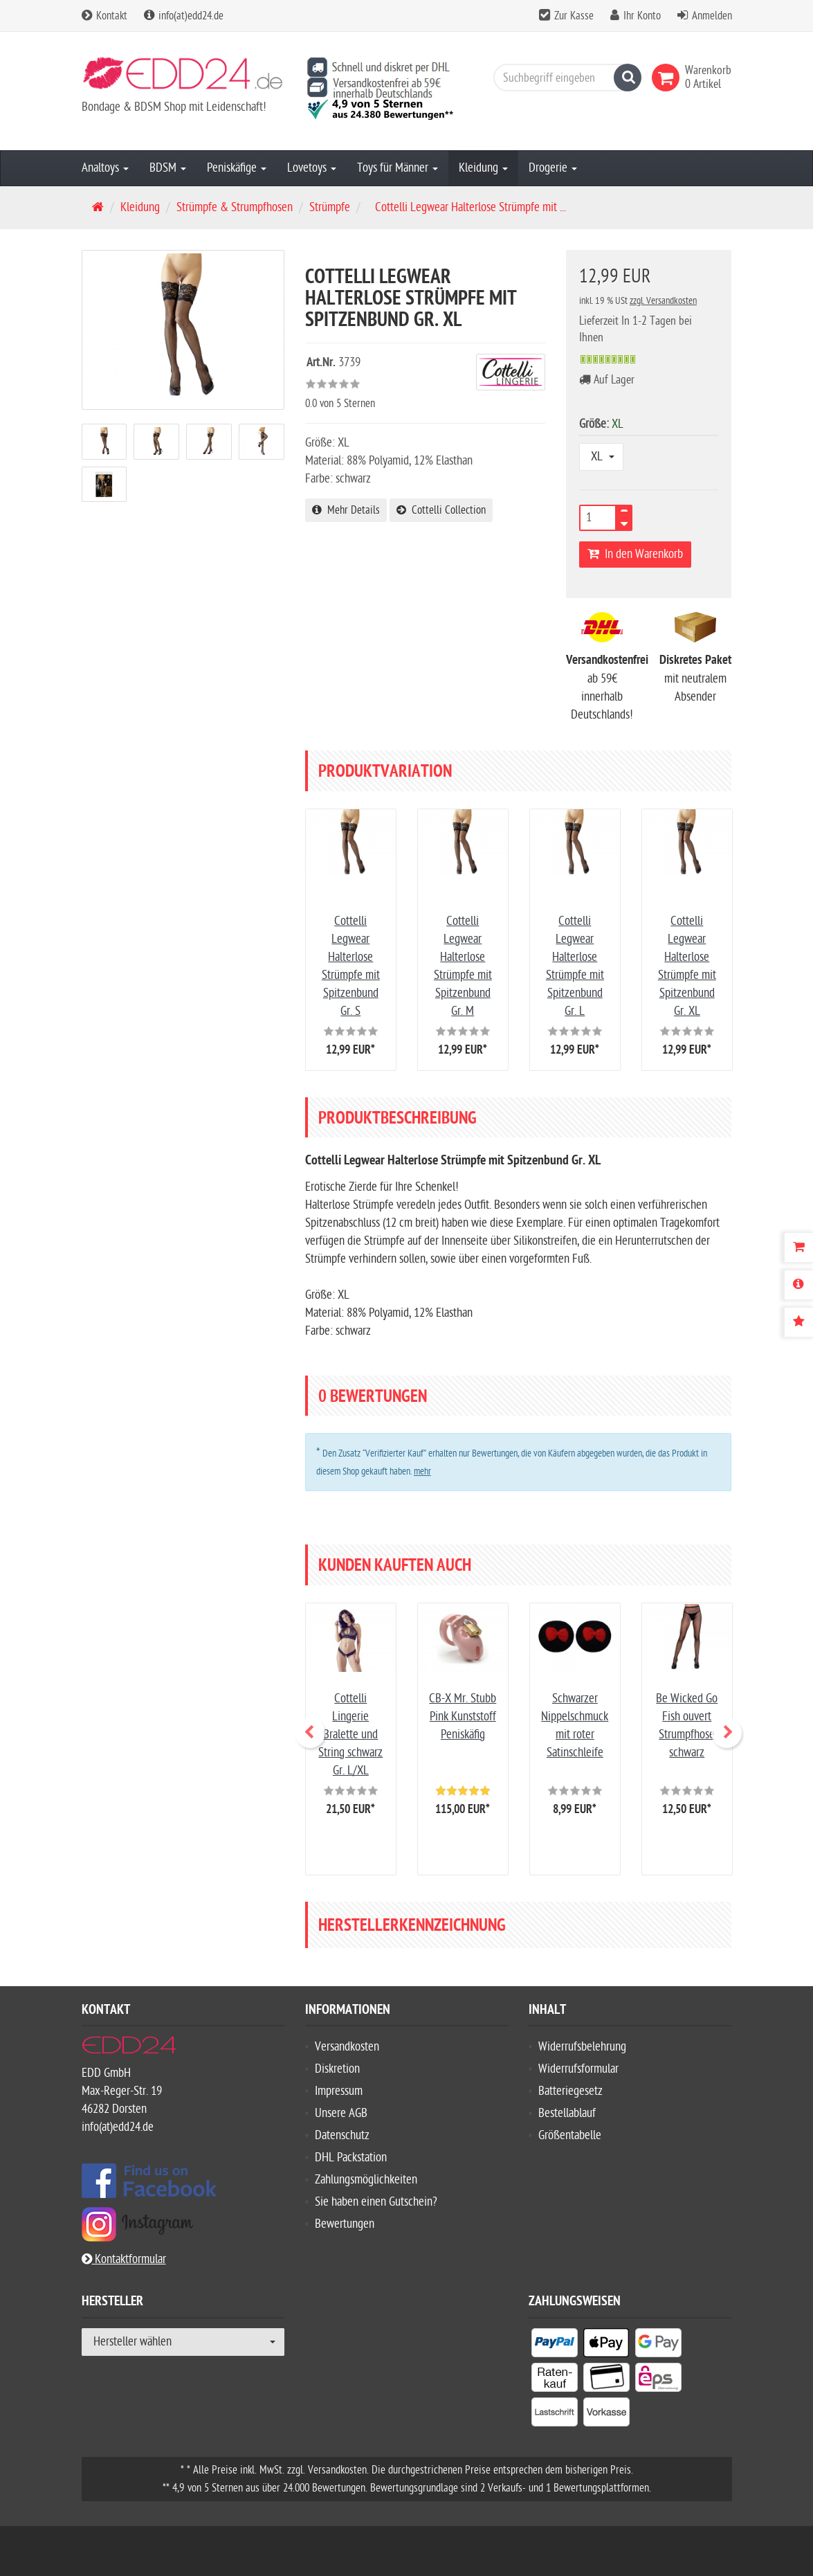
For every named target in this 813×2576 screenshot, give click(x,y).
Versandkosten (347, 2046)
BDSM (167, 168)
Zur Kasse (574, 16)
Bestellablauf (567, 2113)
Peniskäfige (236, 168)
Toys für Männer (397, 168)
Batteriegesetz (570, 2091)
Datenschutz (342, 2135)
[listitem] (555, 2345)
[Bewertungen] (798, 1322)
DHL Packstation (351, 2157)
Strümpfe (329, 207)
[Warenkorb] (798, 1247)
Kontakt (104, 16)
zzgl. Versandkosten (663, 301)
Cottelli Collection (441, 510)
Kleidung (483, 168)
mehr (422, 1471)
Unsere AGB (341, 2113)
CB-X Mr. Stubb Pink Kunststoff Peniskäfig (462, 1716)
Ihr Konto (642, 16)
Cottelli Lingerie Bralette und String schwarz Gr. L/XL (350, 1734)
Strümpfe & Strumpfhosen (234, 207)
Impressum (339, 2091)
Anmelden (712, 16)
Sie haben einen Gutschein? (376, 2202)
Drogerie (553, 168)
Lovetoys (311, 168)
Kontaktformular (124, 2259)
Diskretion (337, 2069)
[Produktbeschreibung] (798, 1285)
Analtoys (105, 168)
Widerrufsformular (578, 2069)
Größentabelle (569, 2135)
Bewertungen (344, 2224)
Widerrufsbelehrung (582, 2046)
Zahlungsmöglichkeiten (366, 2179)
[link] (668, 77)
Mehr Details (346, 510)
